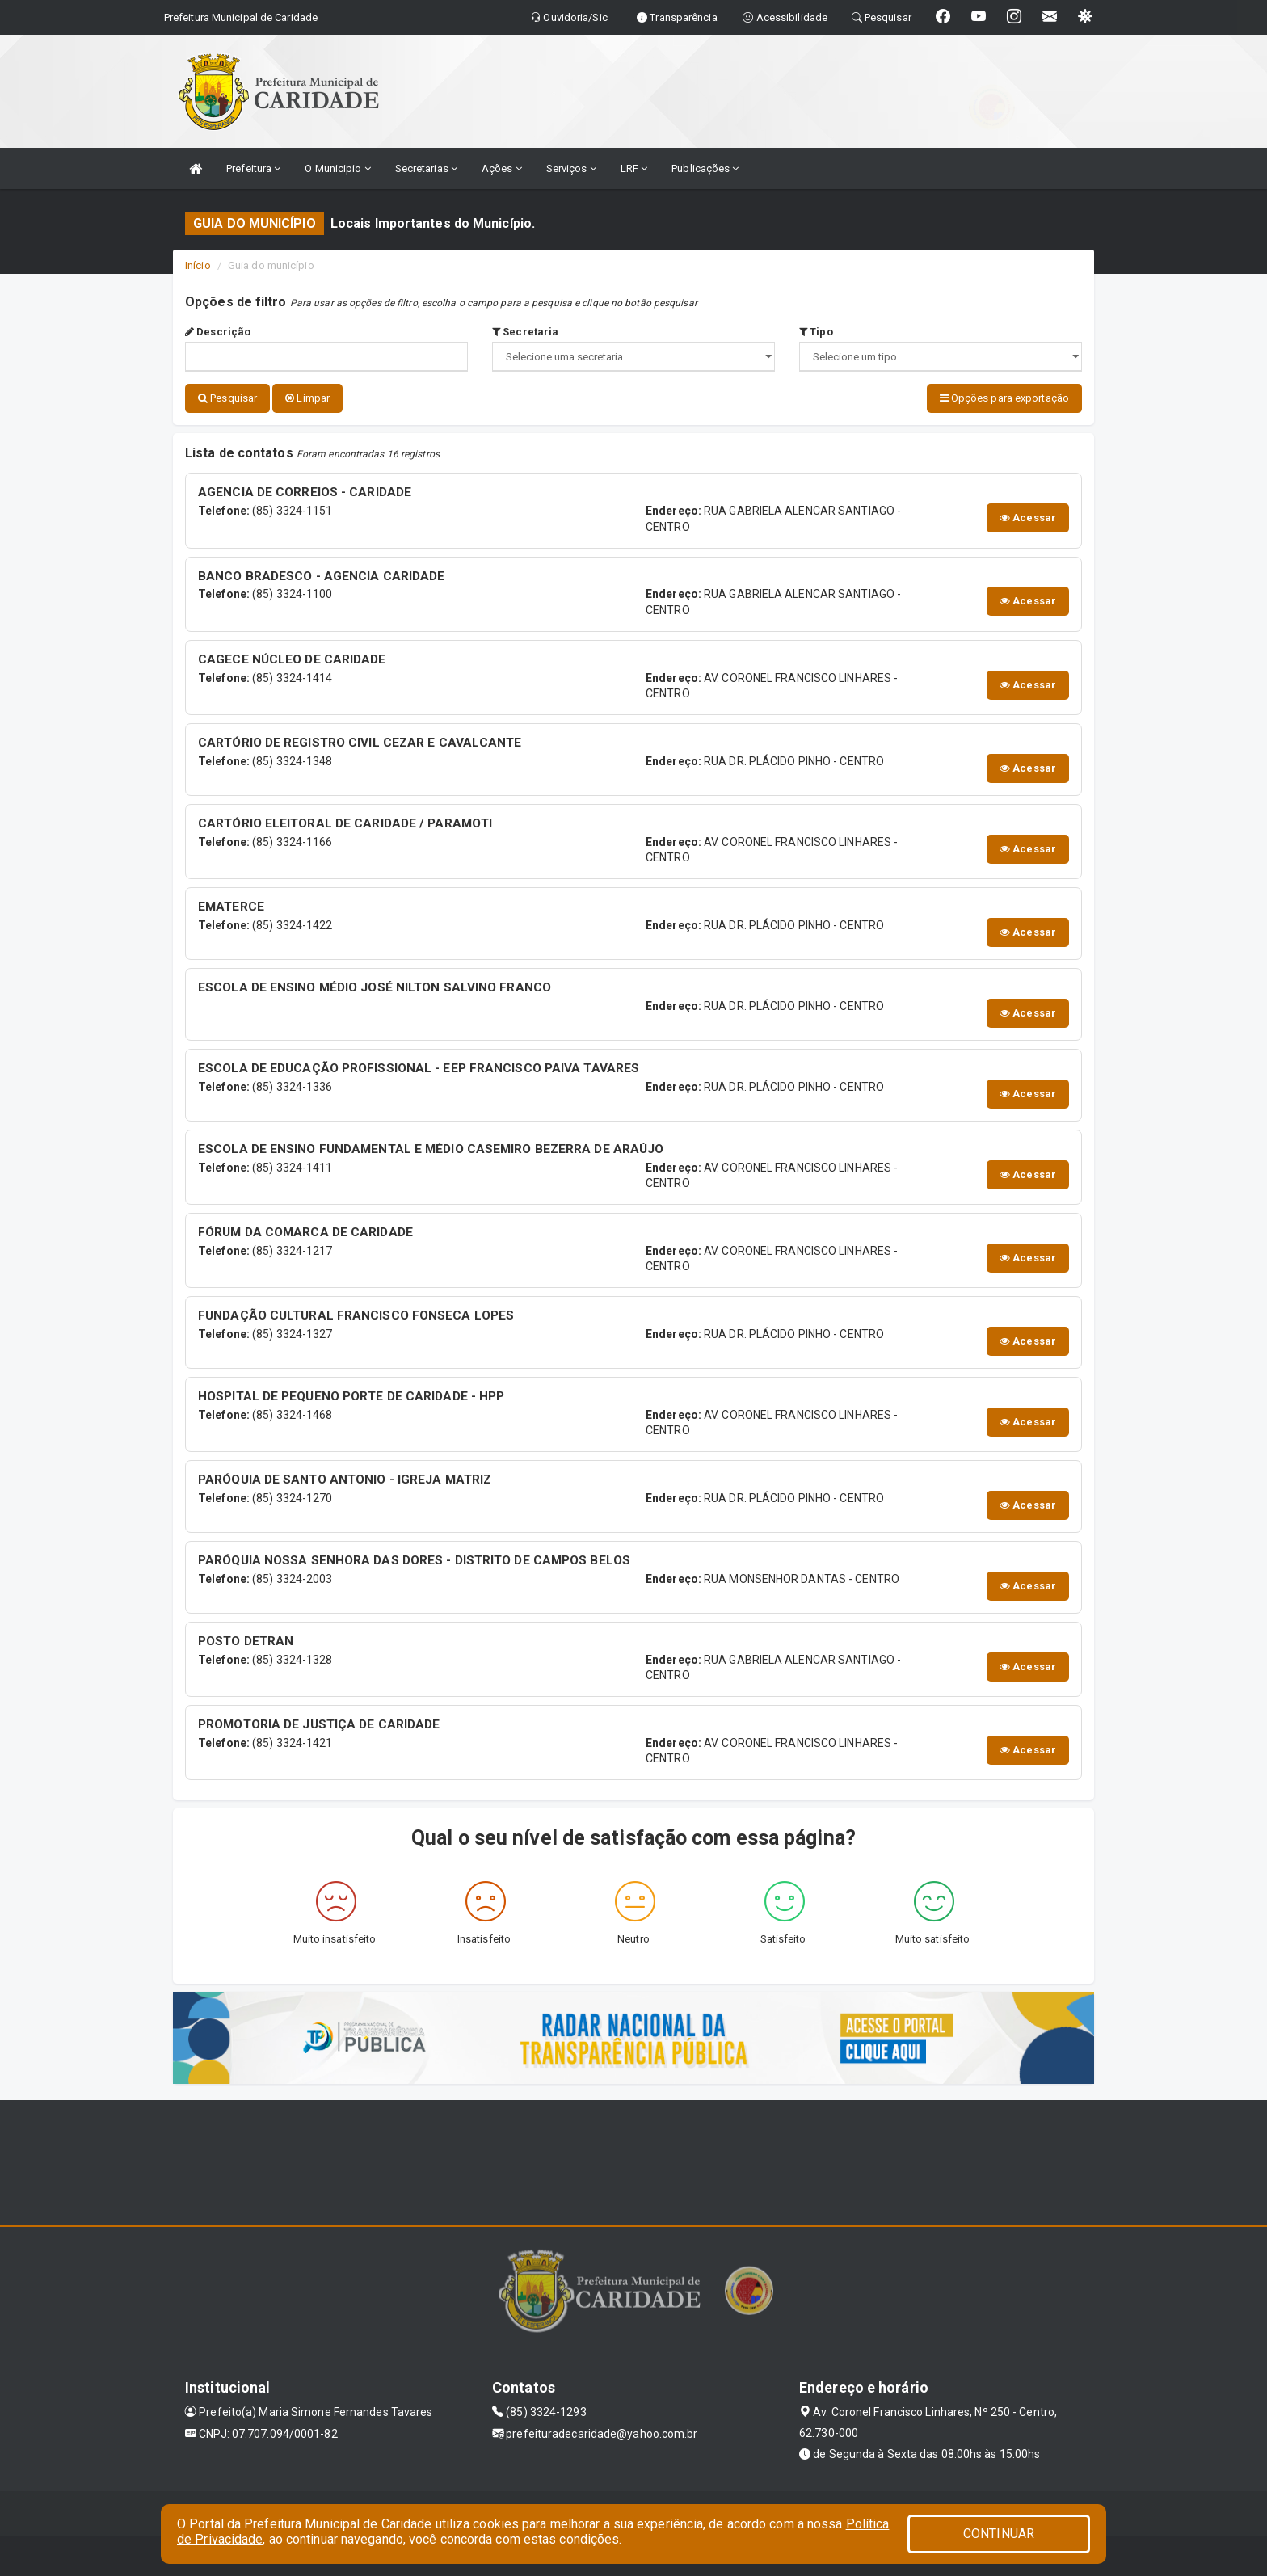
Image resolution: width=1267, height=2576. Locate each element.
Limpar (307, 398)
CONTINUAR (998, 2533)
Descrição (217, 332)
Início (198, 265)
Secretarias (426, 168)
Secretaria (525, 332)
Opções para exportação (1004, 398)
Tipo (816, 332)
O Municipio (337, 168)
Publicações (705, 168)
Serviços (571, 168)
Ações (502, 168)
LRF (634, 168)
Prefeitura (253, 168)
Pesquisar (227, 398)
